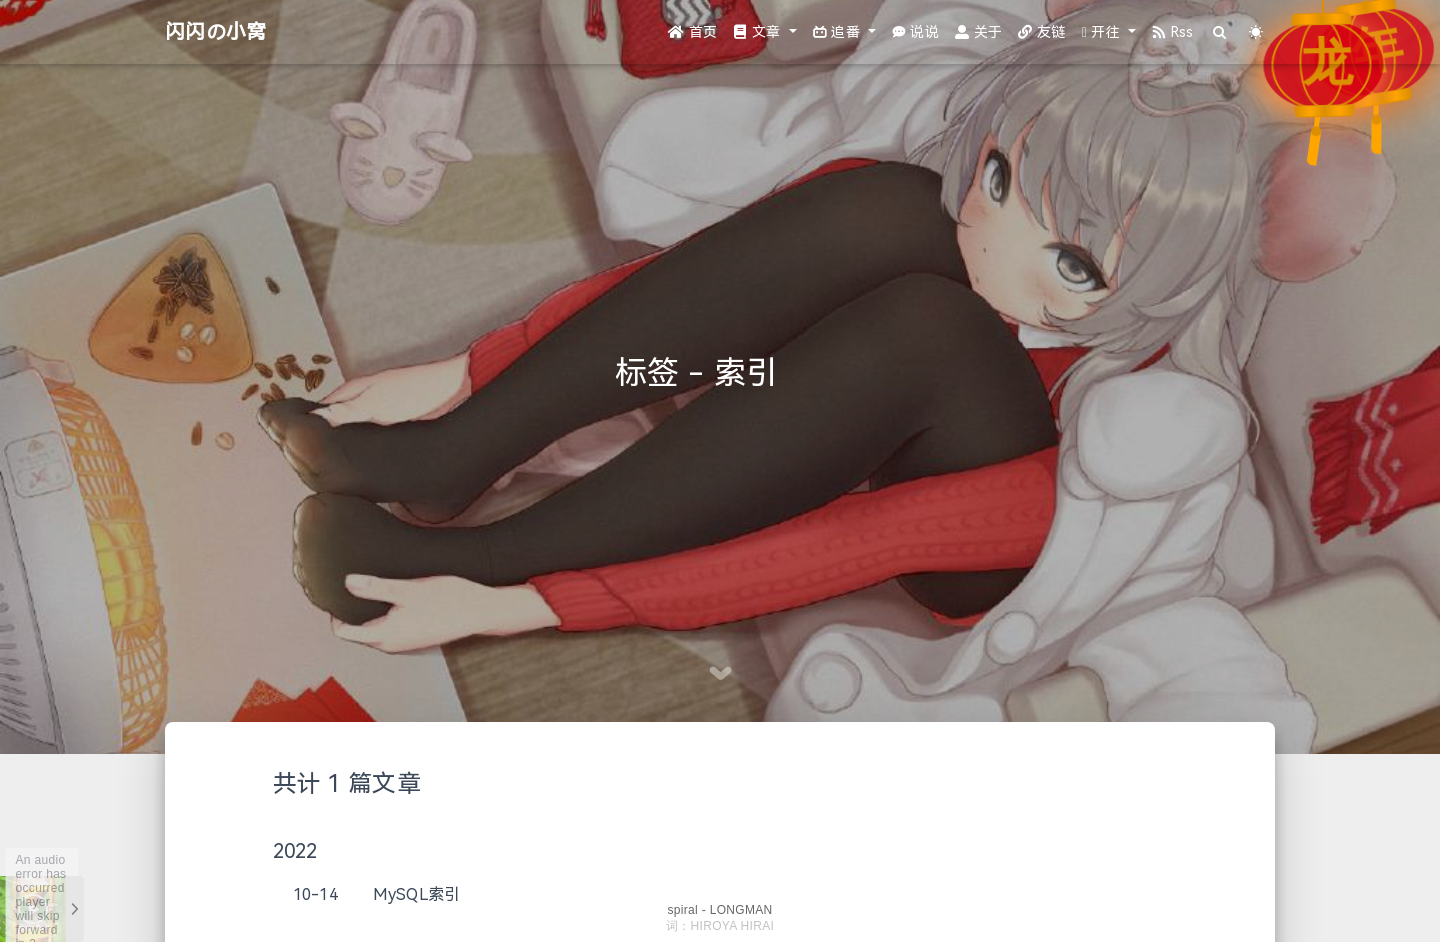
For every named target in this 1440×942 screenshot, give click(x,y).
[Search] (1220, 32)
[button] (764, 32)
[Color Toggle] (1256, 32)
